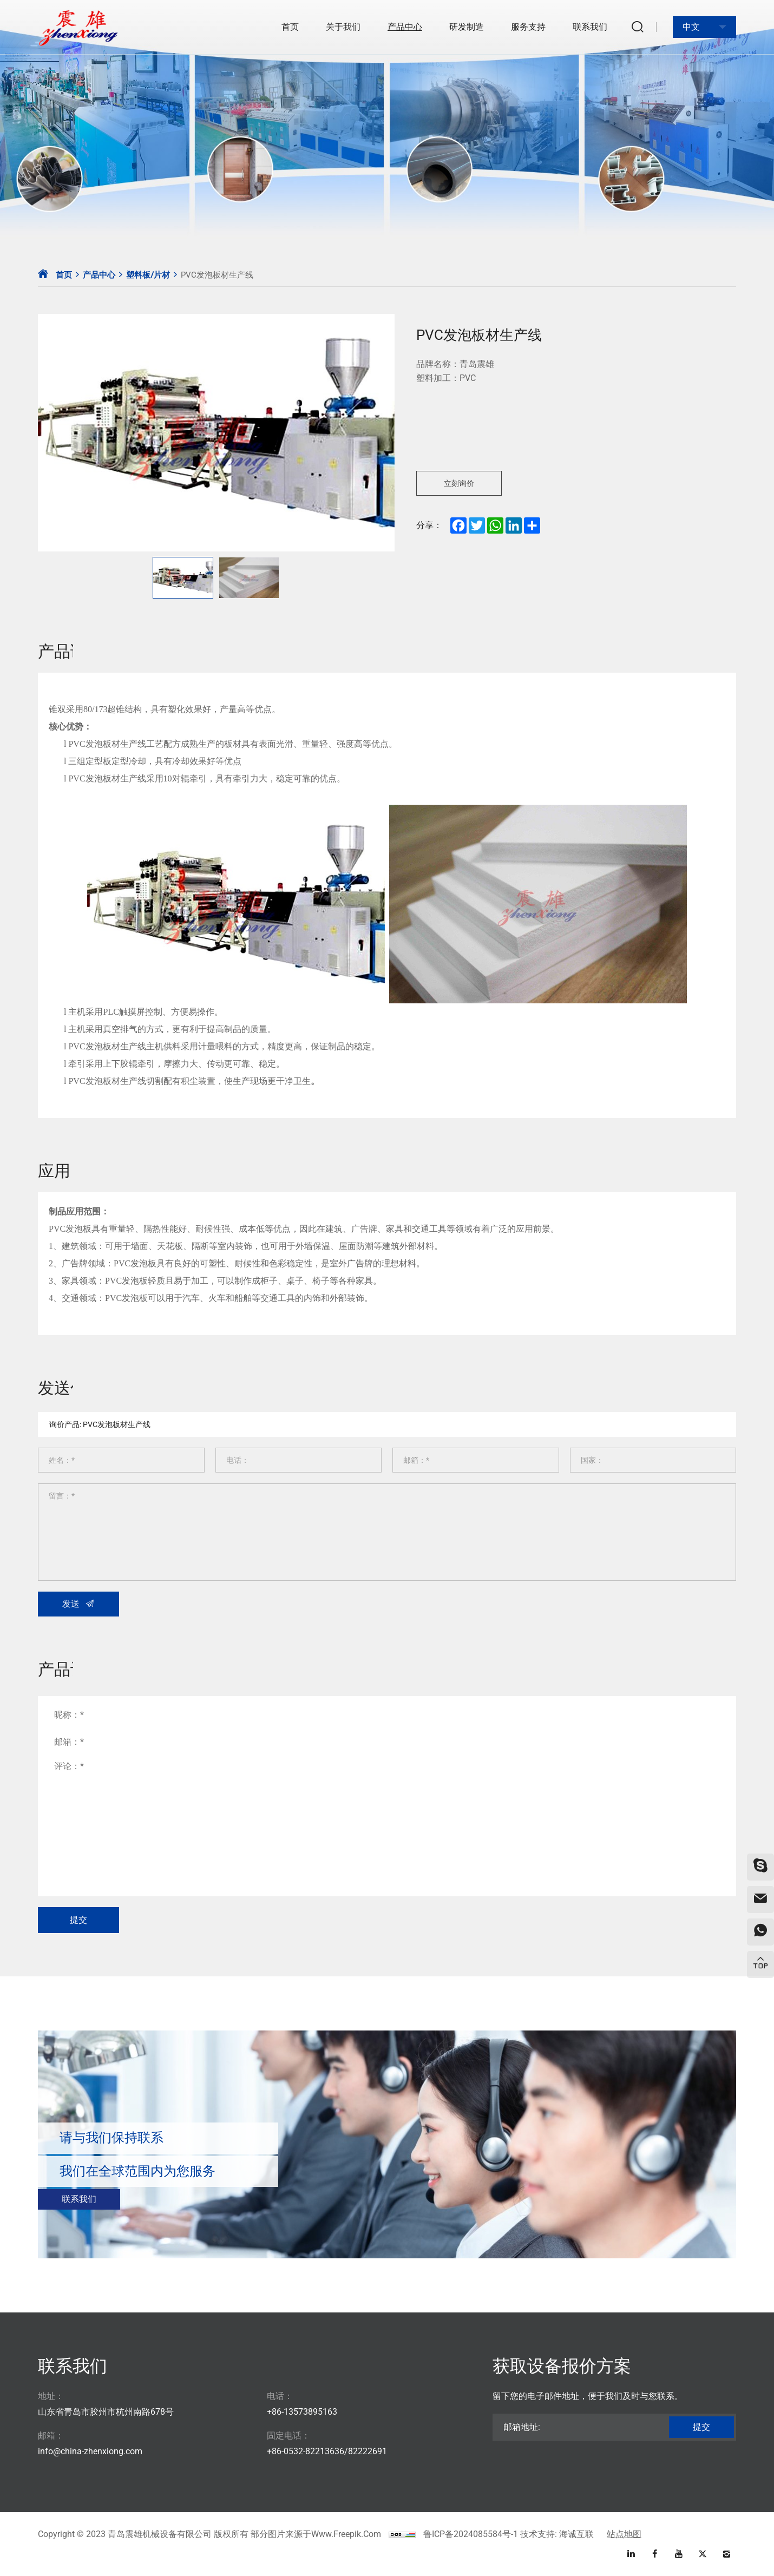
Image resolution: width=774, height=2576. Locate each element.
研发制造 (466, 27)
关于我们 (343, 27)
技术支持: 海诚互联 (557, 2534)
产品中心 (405, 27)
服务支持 (528, 27)
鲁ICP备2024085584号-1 (470, 2534)
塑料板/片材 (148, 275)
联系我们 (590, 27)
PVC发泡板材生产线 (217, 275)
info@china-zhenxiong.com (90, 2451)
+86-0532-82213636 (305, 2451)
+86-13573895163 (302, 2412)
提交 (701, 2427)
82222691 (367, 2451)
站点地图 (624, 2534)
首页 (290, 27)
